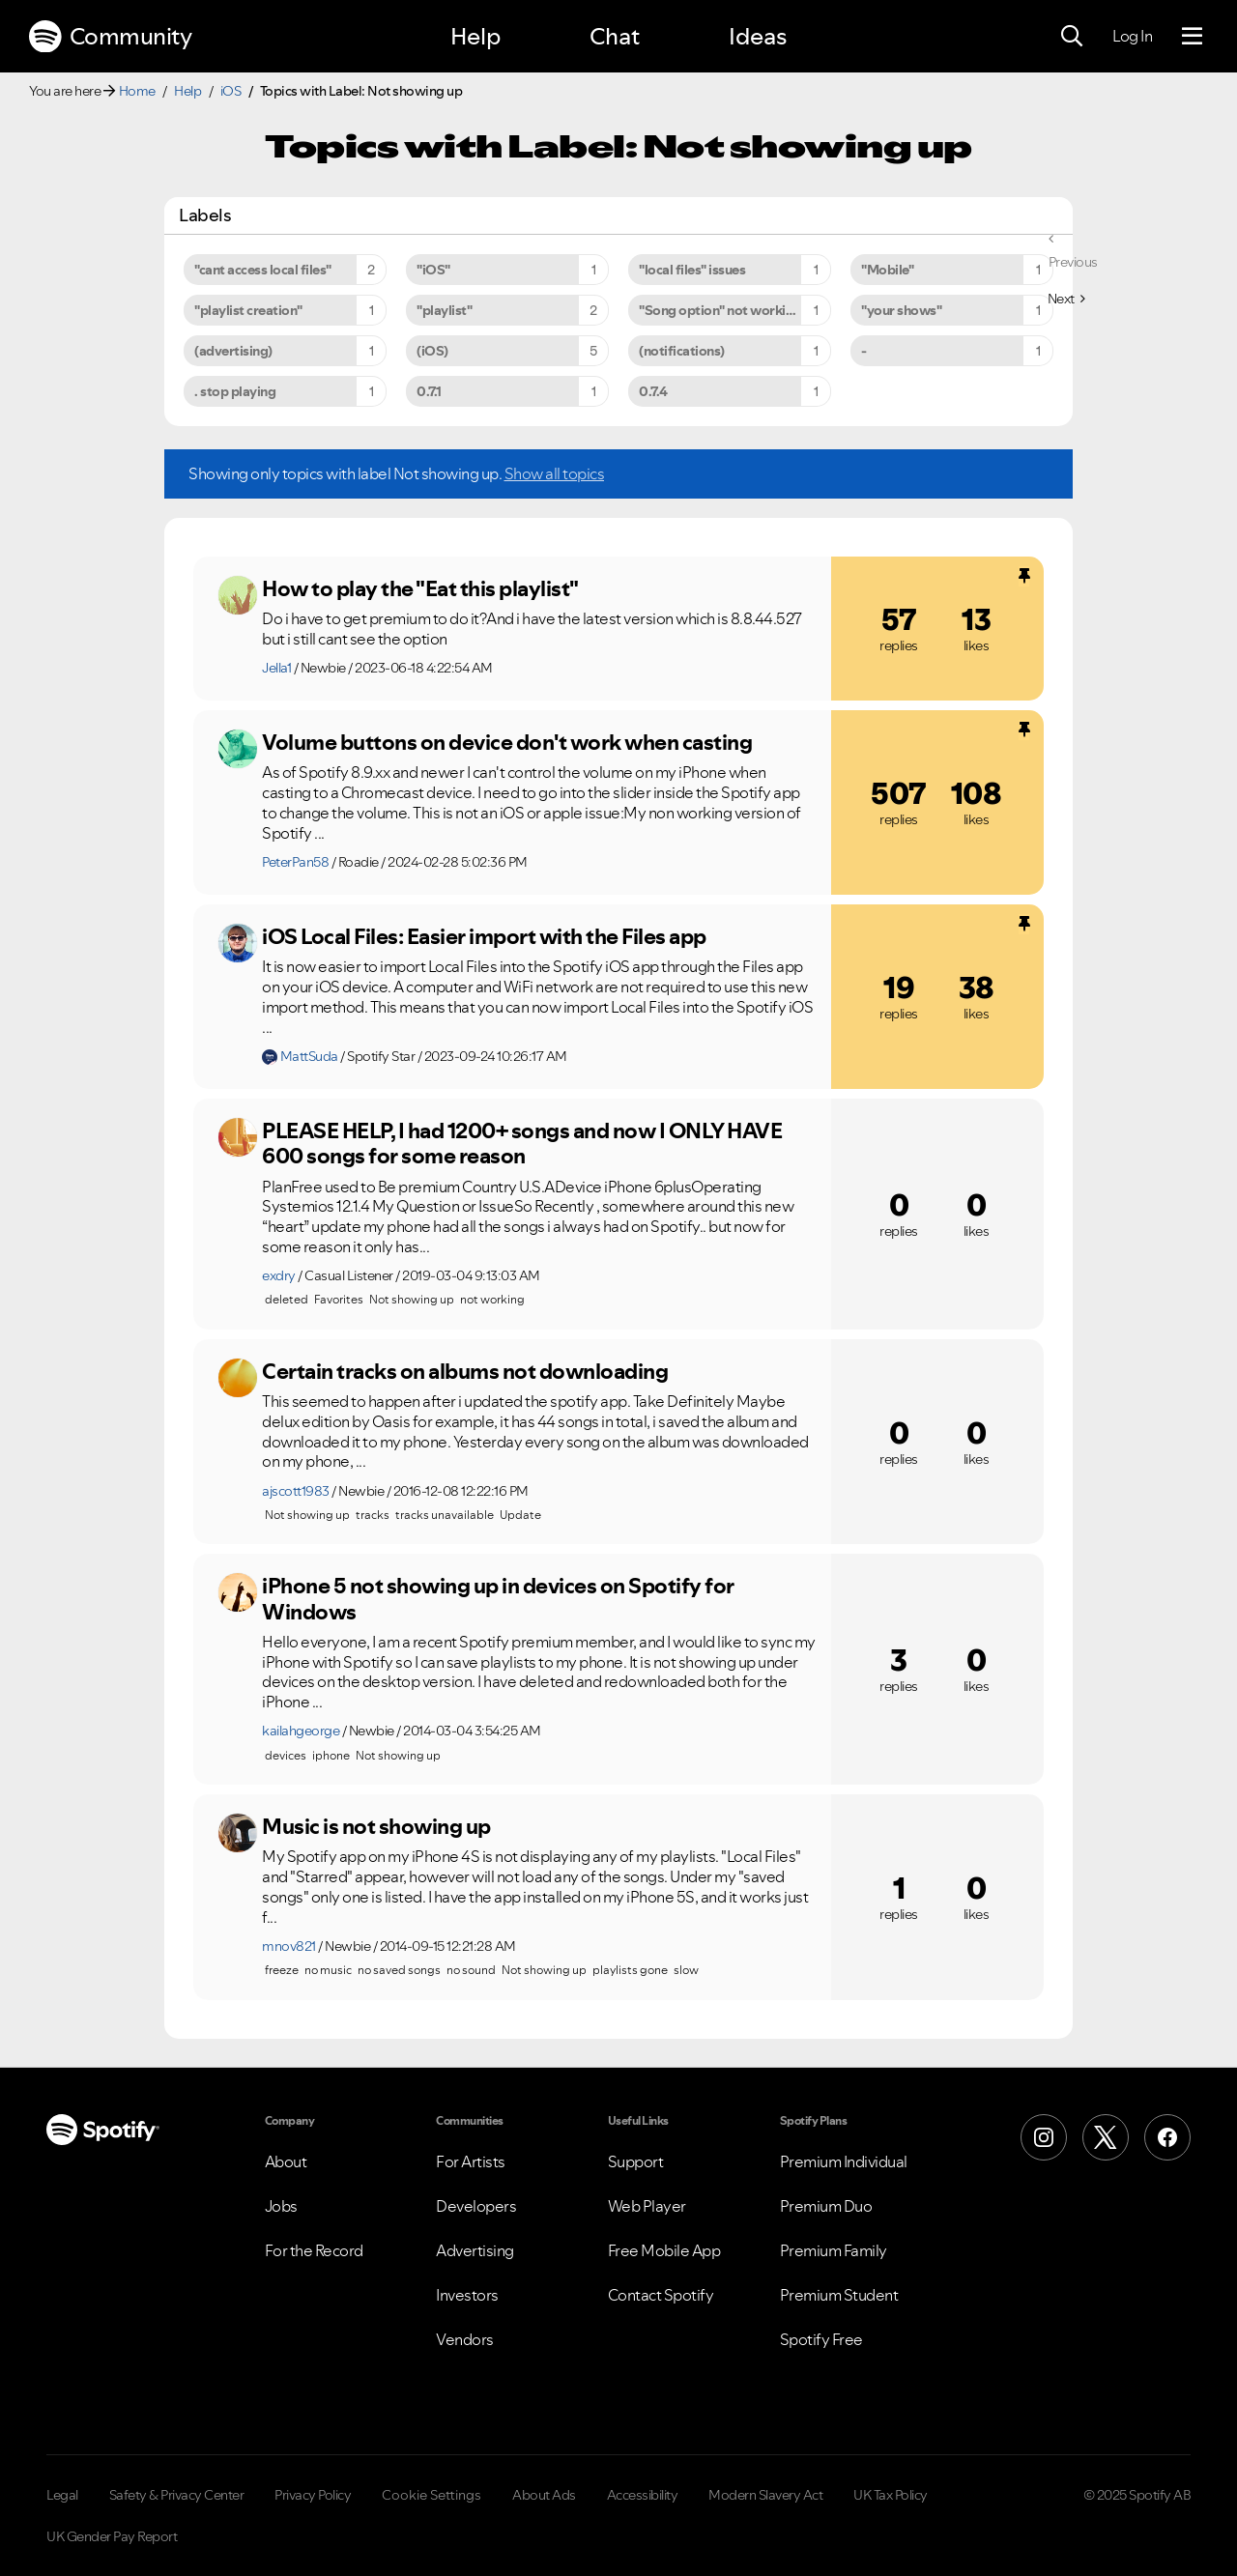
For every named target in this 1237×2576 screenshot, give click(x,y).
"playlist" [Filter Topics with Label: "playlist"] (444, 310)
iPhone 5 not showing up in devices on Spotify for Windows (498, 1598)
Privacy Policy (312, 2495)
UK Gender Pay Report (111, 2536)
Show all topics (554, 473)
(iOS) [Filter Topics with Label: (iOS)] (432, 350)
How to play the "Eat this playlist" (420, 588)
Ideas (758, 36)
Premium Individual (843, 2161)
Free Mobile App (664, 2250)
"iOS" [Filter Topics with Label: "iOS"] (433, 269)
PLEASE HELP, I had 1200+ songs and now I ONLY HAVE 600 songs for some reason (522, 1143)
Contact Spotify (661, 2294)
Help (475, 36)
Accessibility (642, 2495)
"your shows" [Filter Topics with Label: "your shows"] (901, 310)
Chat (615, 36)
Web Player (647, 2206)
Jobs (281, 2206)
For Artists (470, 2161)
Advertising (475, 2250)
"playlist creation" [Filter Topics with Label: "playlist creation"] (248, 310)
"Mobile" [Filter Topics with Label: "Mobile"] (887, 269)
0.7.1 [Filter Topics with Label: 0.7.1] (429, 391)
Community (110, 36)
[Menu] (1192, 36)
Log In (1132, 35)
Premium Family (833, 2250)
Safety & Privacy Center (177, 2495)
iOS (231, 90)
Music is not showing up (376, 1826)
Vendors (465, 2339)
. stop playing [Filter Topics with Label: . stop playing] (234, 391)
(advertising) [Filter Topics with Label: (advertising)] (233, 350)
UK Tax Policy (890, 2495)
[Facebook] (1167, 2137)
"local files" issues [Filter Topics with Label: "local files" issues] (692, 269)
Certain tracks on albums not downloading (465, 1371)
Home (137, 90)
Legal (62, 2495)
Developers (476, 2206)
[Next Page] (1066, 298)
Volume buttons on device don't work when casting (507, 742)
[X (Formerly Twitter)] (1105, 2137)
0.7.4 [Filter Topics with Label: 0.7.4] (653, 391)
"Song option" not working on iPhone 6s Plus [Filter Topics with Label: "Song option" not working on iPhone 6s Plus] (735, 310)
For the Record (314, 2250)
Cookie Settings (431, 2495)
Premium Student (839, 2294)
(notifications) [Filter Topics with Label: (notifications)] (682, 350)
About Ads (544, 2495)
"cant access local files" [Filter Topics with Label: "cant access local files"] (262, 269)
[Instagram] (1044, 2137)
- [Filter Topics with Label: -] (864, 350)
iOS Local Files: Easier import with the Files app (484, 936)
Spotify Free (821, 2339)
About (286, 2161)
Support (636, 2161)
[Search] (1071, 36)
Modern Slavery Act (765, 2495)
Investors (467, 2294)
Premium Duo (826, 2206)
